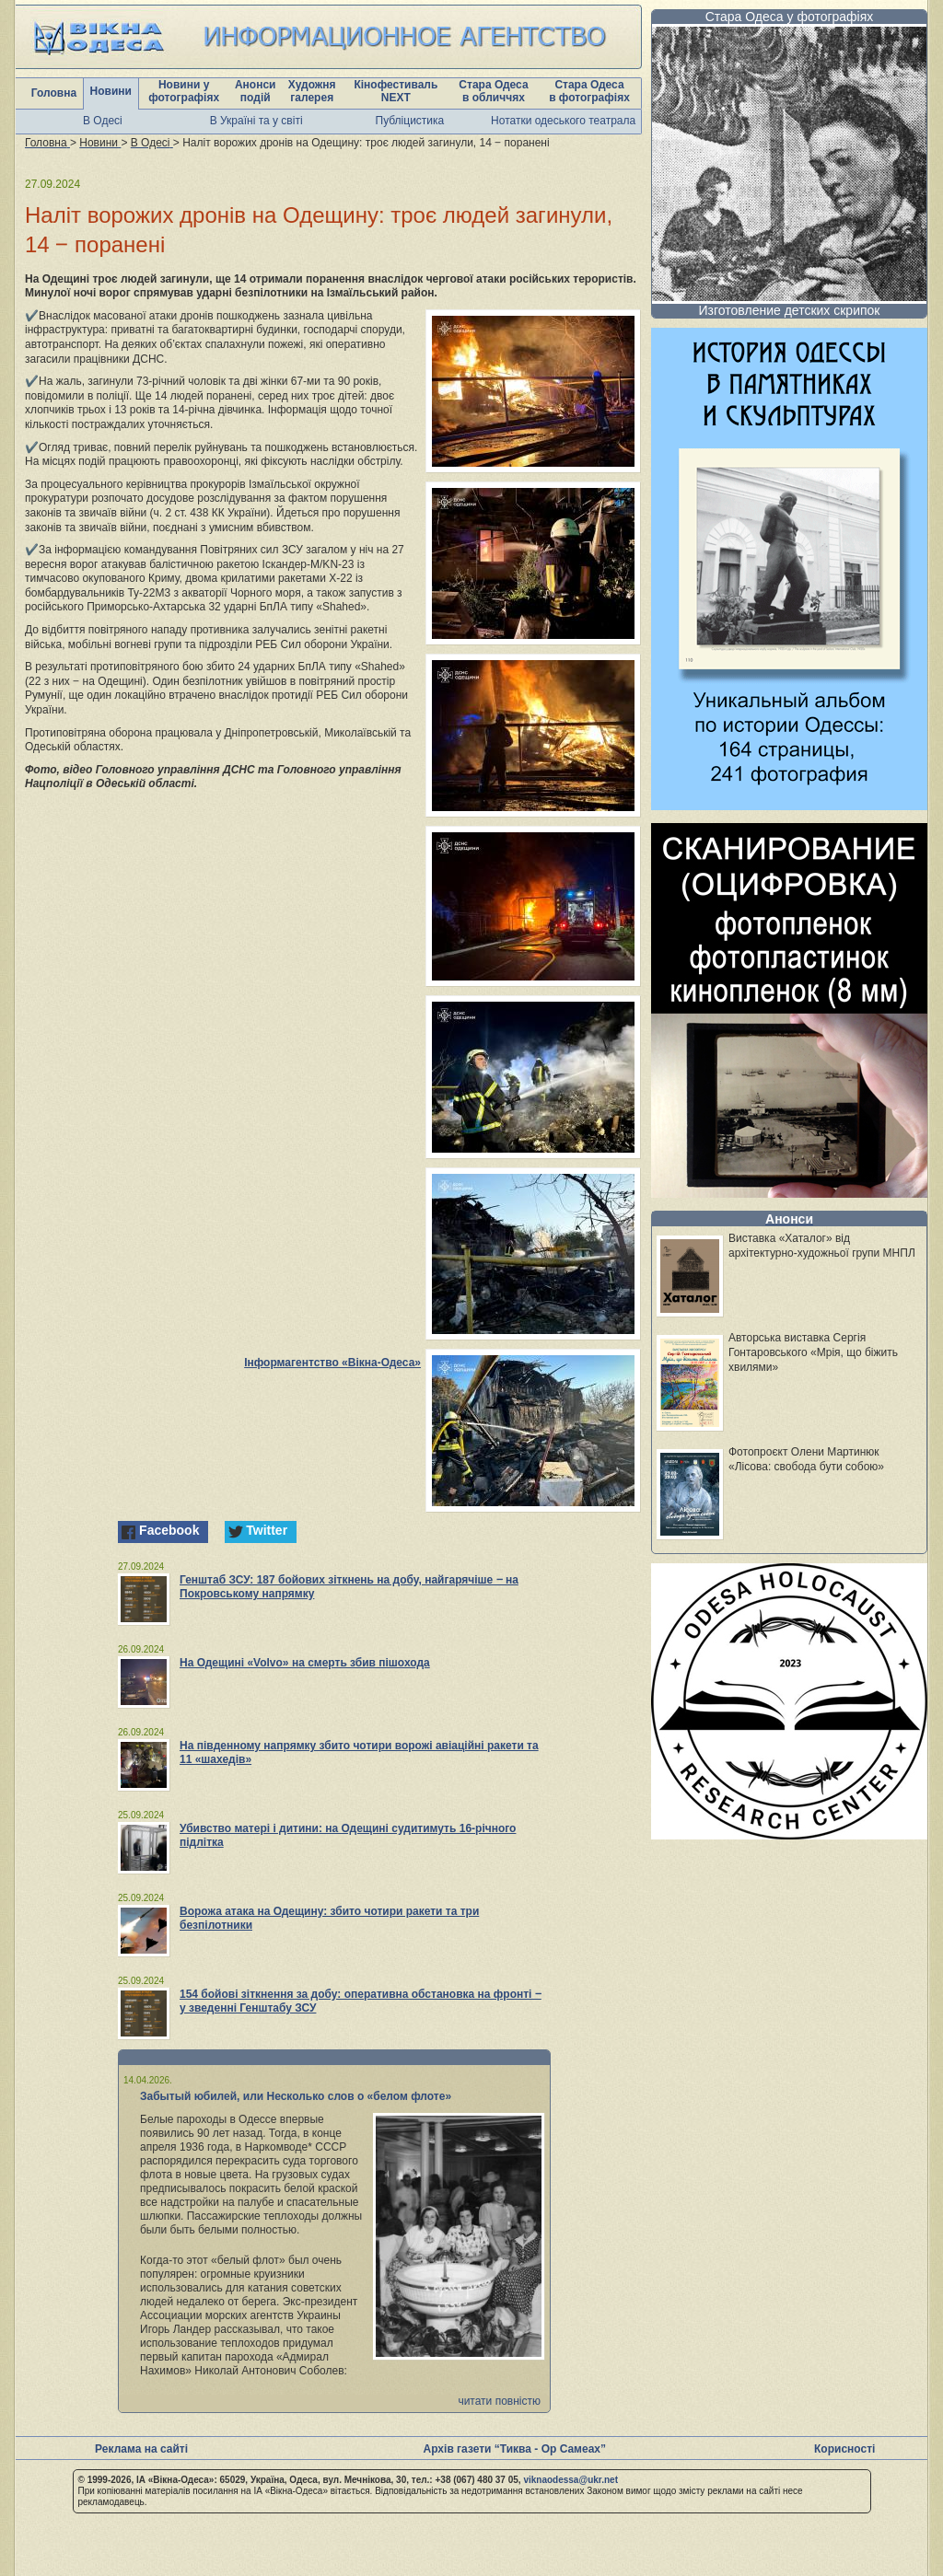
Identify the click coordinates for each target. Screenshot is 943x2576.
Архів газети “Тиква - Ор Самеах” (515, 2449)
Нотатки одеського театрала (563, 120)
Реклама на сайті (141, 2449)
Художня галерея (312, 91)
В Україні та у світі (256, 120)
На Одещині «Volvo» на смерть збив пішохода (305, 1662)
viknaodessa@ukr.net (570, 2480)
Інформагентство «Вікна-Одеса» (332, 1362)
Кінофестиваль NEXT (395, 91)
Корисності (844, 2449)
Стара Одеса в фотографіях (589, 91)
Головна (53, 93)
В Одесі (102, 120)
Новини (111, 91)
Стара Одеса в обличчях (493, 91)
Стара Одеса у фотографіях (789, 16)
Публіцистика (410, 120)
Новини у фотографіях (183, 91)
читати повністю (499, 2401)
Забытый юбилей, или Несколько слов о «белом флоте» (295, 2096)
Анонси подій (255, 91)
